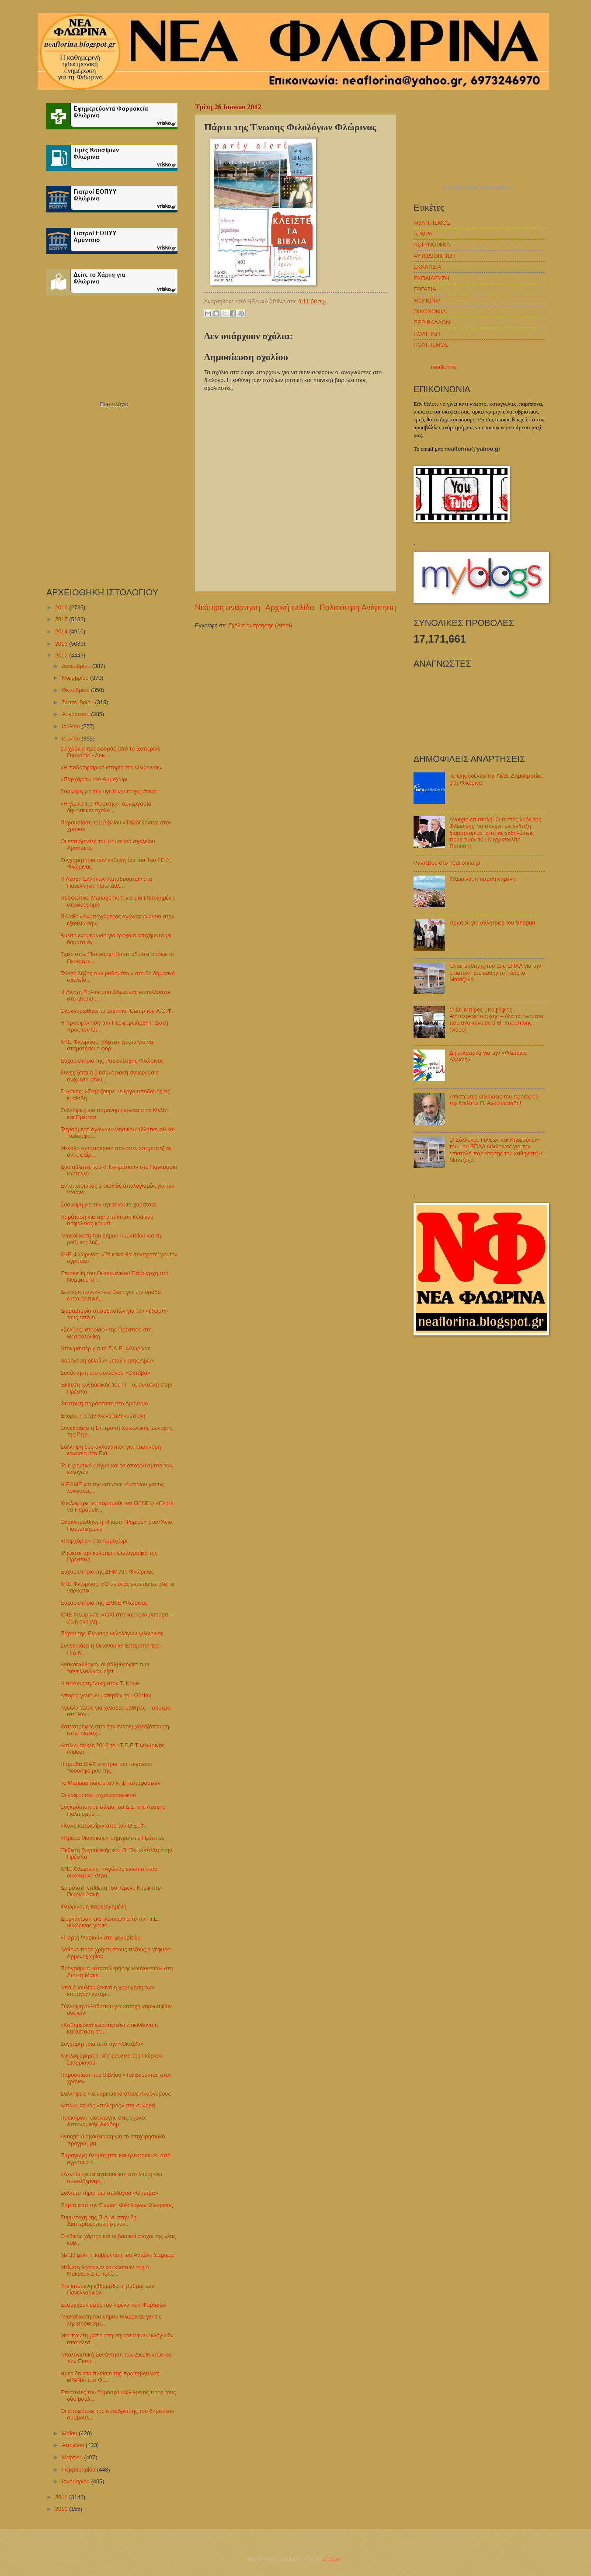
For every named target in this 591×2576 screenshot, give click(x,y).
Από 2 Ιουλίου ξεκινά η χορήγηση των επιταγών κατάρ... (107, 1990)
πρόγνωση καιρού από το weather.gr (479, 187)
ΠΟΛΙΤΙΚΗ (427, 333)
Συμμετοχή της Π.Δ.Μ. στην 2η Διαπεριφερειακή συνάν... (98, 2220)
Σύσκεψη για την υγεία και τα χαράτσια (108, 791)
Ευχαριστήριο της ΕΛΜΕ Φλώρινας (104, 1602)
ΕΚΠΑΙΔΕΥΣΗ (431, 278)
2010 (62, 2509)
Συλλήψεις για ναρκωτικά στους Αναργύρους (115, 2093)
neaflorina (443, 367)
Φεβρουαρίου (79, 2469)
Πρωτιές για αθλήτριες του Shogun (492, 922)
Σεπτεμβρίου (78, 702)
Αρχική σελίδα (289, 607)
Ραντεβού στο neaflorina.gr (447, 862)
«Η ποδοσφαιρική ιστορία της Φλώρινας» (111, 767)
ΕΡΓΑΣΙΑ (425, 289)
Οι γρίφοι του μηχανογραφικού (98, 1795)
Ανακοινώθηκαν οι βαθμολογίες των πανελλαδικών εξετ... (104, 1667)
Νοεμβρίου (76, 677)
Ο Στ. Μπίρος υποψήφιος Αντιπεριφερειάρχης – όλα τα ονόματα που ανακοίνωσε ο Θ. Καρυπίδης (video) (496, 1019)
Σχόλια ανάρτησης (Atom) (260, 625)
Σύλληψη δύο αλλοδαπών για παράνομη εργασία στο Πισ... (110, 1450)
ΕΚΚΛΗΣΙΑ (428, 267)
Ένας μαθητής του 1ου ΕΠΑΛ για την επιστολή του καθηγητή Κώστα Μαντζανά (495, 973)
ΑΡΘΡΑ (423, 233)
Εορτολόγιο (114, 404)
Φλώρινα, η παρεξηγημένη (93, 1906)
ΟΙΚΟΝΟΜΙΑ (430, 311)
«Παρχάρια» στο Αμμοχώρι (93, 779)
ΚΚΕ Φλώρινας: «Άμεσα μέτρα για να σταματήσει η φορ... (106, 1045)
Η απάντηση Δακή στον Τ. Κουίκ (100, 1683)
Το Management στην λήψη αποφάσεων (110, 1783)
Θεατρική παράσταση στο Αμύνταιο (104, 1403)
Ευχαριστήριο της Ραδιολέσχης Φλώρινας (111, 1060)
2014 (62, 631)
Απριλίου (74, 2445)
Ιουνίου (71, 738)
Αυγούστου (76, 714)
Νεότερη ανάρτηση (227, 607)
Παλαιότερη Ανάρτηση (358, 607)
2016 (62, 607)
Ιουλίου (71, 726)
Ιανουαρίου (76, 2481)
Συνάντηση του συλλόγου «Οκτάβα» (105, 1373)
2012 (62, 655)
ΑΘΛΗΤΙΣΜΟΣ (432, 222)
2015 (62, 619)
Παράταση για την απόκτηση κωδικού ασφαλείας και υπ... (106, 1220)
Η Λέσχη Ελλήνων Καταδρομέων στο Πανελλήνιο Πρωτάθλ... (106, 882)
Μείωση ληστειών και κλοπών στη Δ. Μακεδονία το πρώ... (105, 2270)
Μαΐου (70, 2433)
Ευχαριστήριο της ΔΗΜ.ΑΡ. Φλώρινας (107, 1571)
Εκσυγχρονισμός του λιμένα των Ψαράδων (113, 2304)
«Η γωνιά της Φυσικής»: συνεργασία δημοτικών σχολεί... (105, 806)
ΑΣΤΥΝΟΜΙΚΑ (432, 244)
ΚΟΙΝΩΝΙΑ (427, 300)
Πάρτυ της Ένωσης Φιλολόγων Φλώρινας (111, 1633)
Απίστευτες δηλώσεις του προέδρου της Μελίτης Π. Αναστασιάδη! (494, 1099)
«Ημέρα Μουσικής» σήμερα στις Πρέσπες (112, 1838)
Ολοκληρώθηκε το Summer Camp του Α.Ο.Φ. (116, 1011)
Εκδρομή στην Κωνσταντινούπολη (102, 1415)
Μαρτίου (73, 2457)
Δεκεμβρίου (77, 666)
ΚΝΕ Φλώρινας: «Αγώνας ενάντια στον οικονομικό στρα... (108, 1872)
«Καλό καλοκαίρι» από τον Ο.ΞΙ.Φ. (103, 1825)
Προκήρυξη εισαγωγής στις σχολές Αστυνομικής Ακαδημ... (103, 2121)
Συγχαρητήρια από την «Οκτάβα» (102, 2044)
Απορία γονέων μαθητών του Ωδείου (105, 1695)
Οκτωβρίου (76, 690)
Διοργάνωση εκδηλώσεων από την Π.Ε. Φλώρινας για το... (109, 1922)
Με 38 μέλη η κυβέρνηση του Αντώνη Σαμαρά (117, 2255)
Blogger (332, 2558)
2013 (62, 643)
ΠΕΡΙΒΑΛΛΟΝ (432, 322)
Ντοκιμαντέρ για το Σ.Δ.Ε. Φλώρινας (105, 1348)
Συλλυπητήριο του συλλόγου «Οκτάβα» (109, 2193)
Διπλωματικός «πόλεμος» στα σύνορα (107, 2105)
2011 (62, 2497)
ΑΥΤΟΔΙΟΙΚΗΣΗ (434, 256)
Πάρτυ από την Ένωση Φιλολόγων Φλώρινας (116, 2205)
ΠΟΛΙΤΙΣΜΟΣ (431, 344)
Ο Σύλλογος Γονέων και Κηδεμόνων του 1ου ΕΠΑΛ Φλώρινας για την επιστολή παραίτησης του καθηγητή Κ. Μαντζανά (497, 1150)
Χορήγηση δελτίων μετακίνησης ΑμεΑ (106, 1360)
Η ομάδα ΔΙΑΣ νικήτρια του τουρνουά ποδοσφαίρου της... (106, 1767)
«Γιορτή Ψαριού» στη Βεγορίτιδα (100, 1937)
